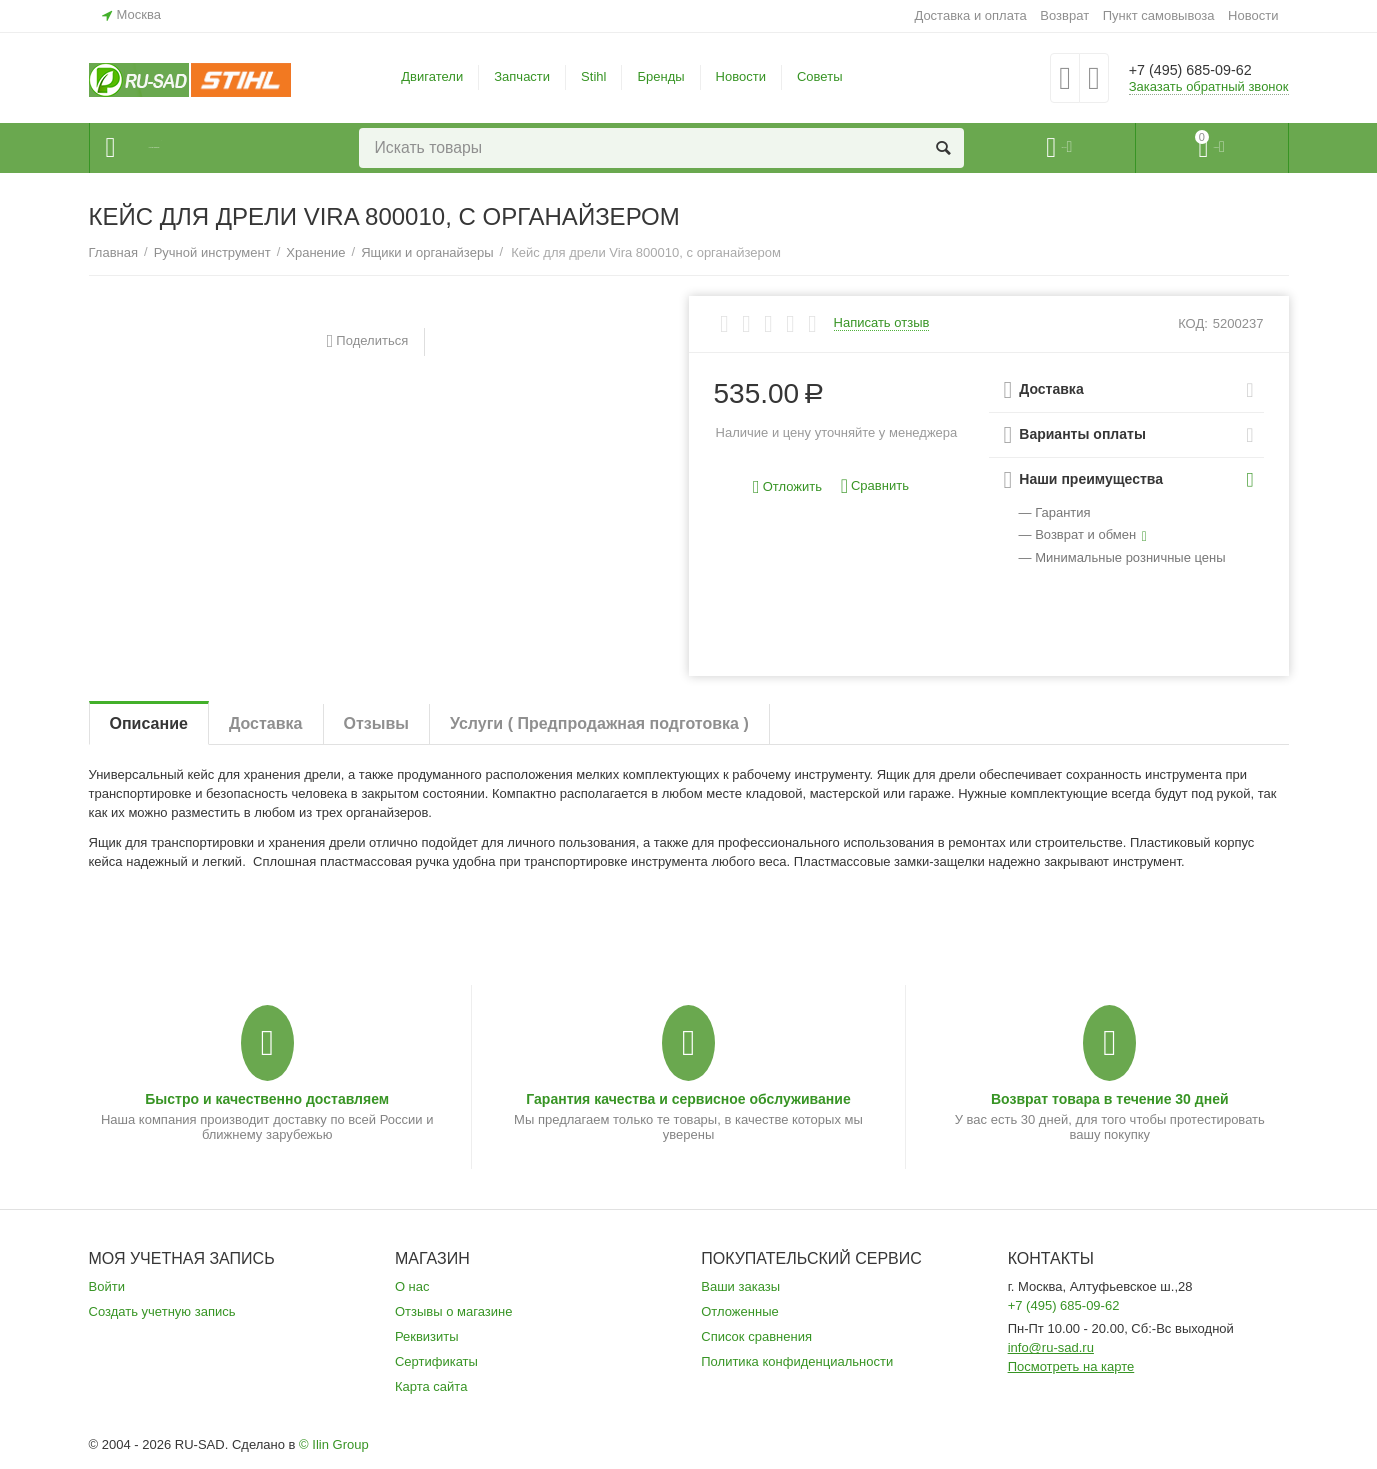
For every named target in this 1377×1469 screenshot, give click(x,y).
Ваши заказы (740, 1286)
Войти (107, 1286)
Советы (820, 76)
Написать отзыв (882, 323)
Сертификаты (436, 1361)
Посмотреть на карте (1071, 1366)
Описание (149, 723)
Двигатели (432, 76)
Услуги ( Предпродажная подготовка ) (599, 723)
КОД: (1193, 323)
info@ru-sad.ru (1051, 1347)
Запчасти (522, 76)
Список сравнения (756, 1336)
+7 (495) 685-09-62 (1206, 70)
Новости (1253, 15)
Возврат (1064, 15)
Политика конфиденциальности (797, 1361)
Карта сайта (431, 1386)
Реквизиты (427, 1336)
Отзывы (376, 723)
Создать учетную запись (162, 1311)
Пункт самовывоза (1159, 15)
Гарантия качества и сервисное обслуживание (688, 1099)
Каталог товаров (210, 148)
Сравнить (875, 486)
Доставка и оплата (970, 15)
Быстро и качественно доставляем (267, 1099)
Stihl (593, 76)
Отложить (787, 487)
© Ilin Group (334, 1444)
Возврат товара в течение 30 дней (1110, 1099)
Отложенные (740, 1311)
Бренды (660, 76)
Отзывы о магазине (454, 1311)
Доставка (266, 723)
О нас (412, 1286)
